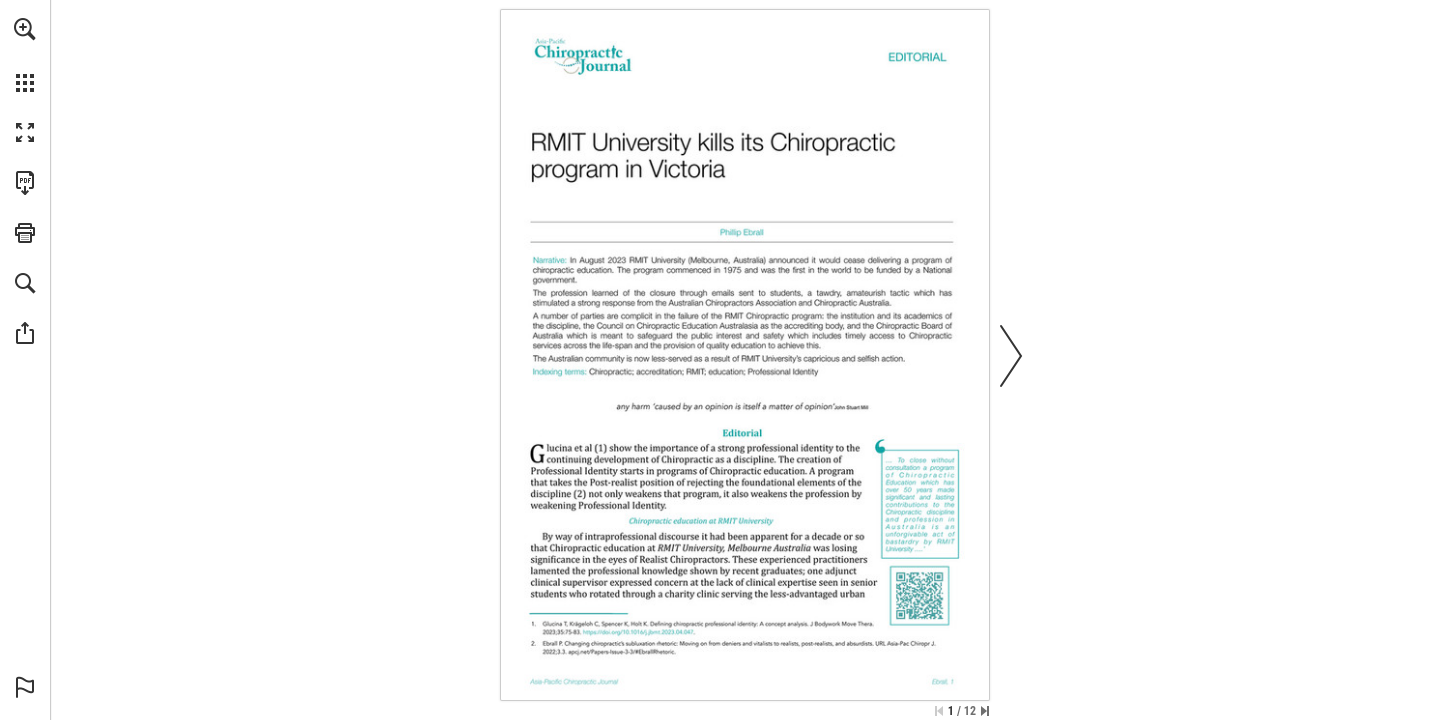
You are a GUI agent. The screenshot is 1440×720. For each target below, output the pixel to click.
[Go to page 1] (600, 447)
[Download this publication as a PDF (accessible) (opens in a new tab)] (25, 183)
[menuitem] (25, 55)
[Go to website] (639, 632)
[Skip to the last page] (985, 711)
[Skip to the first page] (939, 711)
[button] (25, 29)
